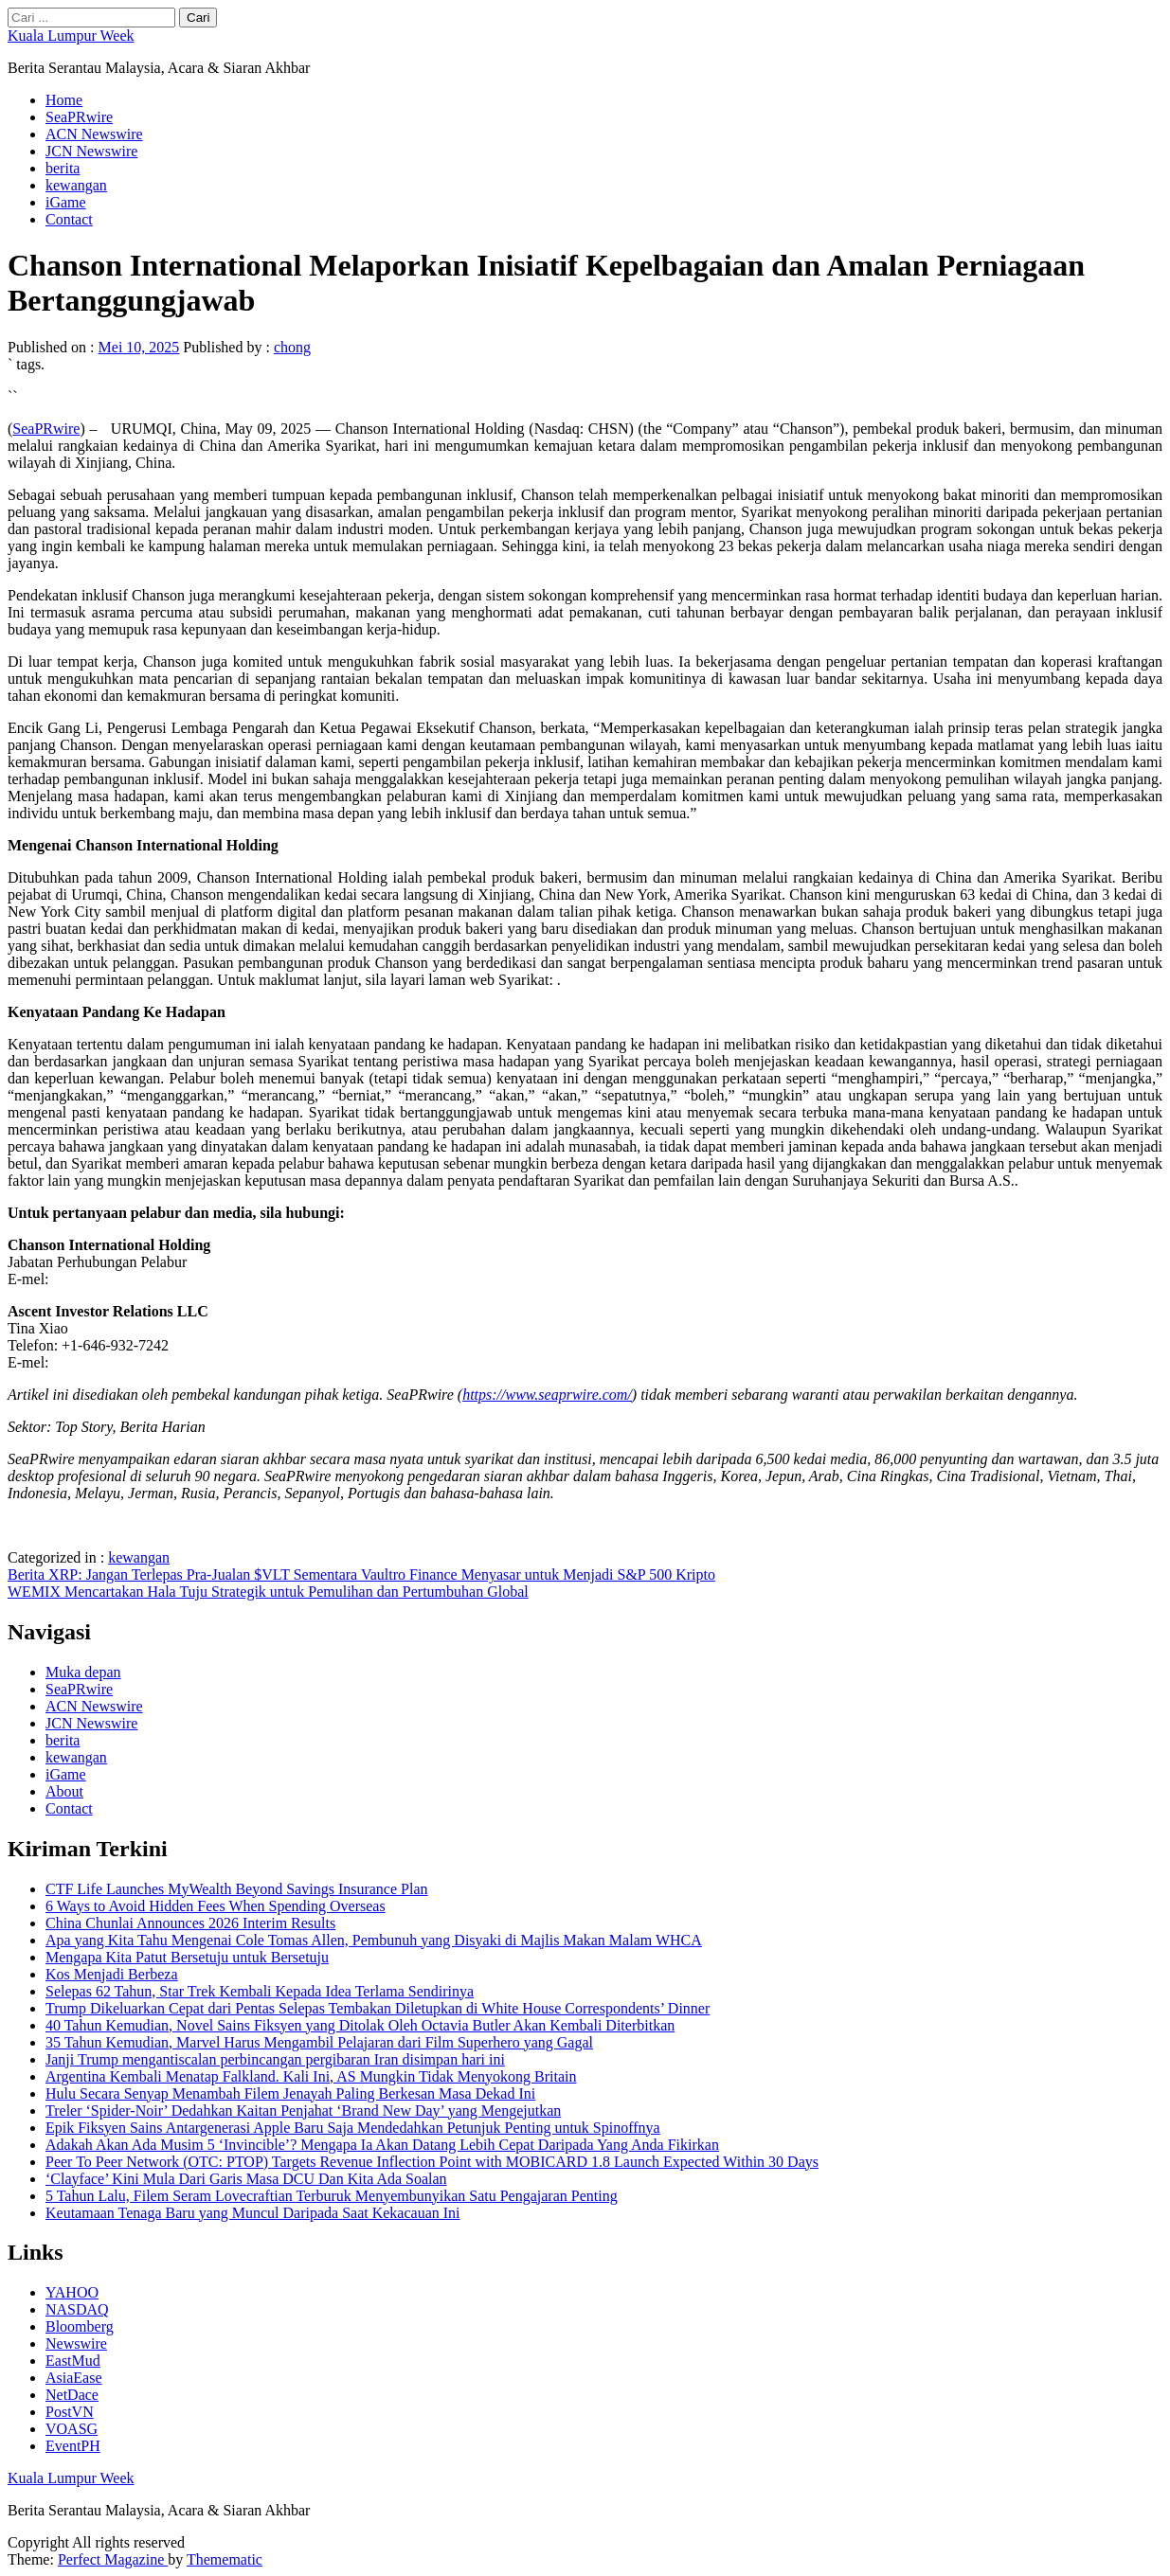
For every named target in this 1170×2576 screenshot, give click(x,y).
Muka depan (83, 1672)
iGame (65, 202)
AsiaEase (73, 2378)
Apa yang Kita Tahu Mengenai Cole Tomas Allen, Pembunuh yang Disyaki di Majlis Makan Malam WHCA (373, 1940)
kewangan (76, 185)
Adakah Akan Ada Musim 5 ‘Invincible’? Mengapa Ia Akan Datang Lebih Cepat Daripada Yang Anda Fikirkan (382, 2145)
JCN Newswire (91, 151)
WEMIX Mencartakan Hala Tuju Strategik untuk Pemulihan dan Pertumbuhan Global (268, 1591)
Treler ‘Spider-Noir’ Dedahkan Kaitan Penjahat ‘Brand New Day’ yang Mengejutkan (303, 2110)
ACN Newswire (94, 134)
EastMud (72, 2360)
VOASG (71, 2429)
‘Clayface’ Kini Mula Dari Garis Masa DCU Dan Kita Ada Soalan (246, 2179)
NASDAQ (77, 2309)
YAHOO (72, 2292)
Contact (69, 219)
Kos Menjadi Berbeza (111, 1974)
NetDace (72, 2395)
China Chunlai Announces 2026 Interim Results (190, 1923)
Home (63, 100)
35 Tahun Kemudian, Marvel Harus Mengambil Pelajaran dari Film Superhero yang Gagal (319, 2042)
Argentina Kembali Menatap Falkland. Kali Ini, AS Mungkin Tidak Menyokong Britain (311, 2076)
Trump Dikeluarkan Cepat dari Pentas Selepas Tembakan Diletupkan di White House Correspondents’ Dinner (377, 2008)
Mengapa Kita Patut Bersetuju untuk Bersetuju (187, 1957)
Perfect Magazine (113, 2559)
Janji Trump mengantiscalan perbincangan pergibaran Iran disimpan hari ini (275, 2059)
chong (292, 347)
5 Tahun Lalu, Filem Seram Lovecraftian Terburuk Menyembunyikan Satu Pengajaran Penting (331, 2196)
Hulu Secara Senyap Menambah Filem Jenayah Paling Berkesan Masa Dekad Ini (290, 2093)
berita (62, 168)
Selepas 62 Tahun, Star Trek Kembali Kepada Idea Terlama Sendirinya (259, 1991)
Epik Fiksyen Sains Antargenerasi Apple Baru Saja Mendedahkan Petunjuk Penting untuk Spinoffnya (352, 2128)
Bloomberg (79, 2326)
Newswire (76, 2343)
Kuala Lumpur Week (71, 35)
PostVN (69, 2412)
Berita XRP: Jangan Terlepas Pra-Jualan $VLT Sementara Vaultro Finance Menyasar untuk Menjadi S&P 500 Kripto (361, 1574)
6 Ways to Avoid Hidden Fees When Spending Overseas (215, 1906)
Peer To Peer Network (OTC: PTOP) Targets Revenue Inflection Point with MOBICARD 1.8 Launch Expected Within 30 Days (432, 2162)
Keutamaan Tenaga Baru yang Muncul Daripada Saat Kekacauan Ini (252, 2213)
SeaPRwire (79, 117)
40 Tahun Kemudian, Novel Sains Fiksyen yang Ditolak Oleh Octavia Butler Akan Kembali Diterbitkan (360, 2025)
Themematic (224, 2559)
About (64, 1791)
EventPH (72, 2446)
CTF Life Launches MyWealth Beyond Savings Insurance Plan (236, 1889)
